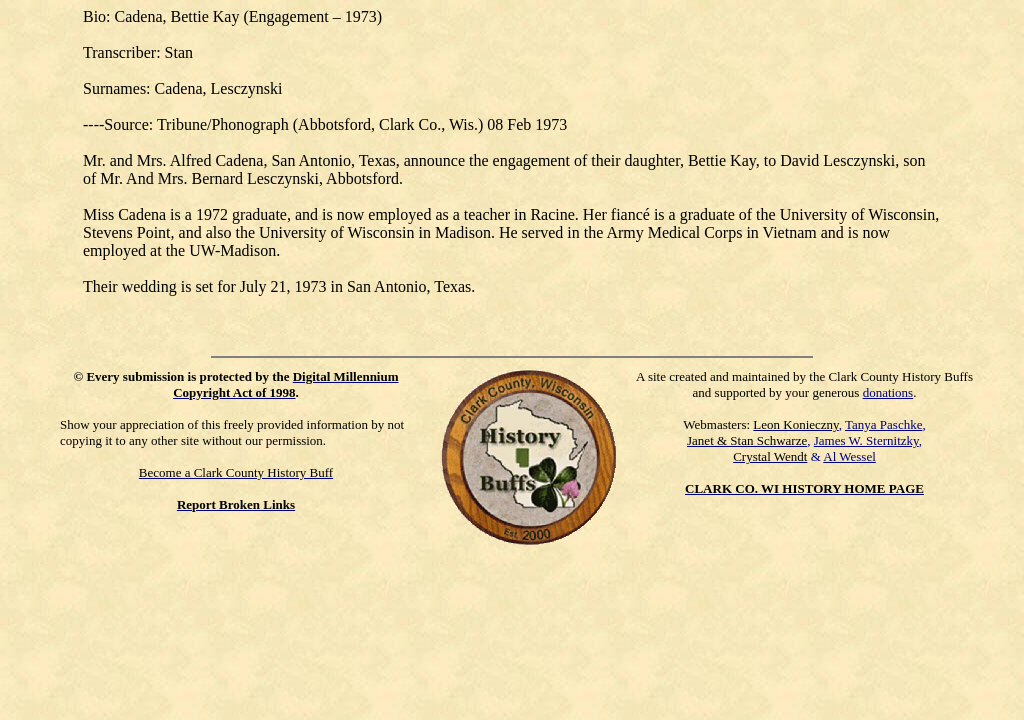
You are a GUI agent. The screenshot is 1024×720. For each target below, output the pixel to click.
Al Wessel (849, 456)
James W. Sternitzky (866, 440)
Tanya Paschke (883, 424)
